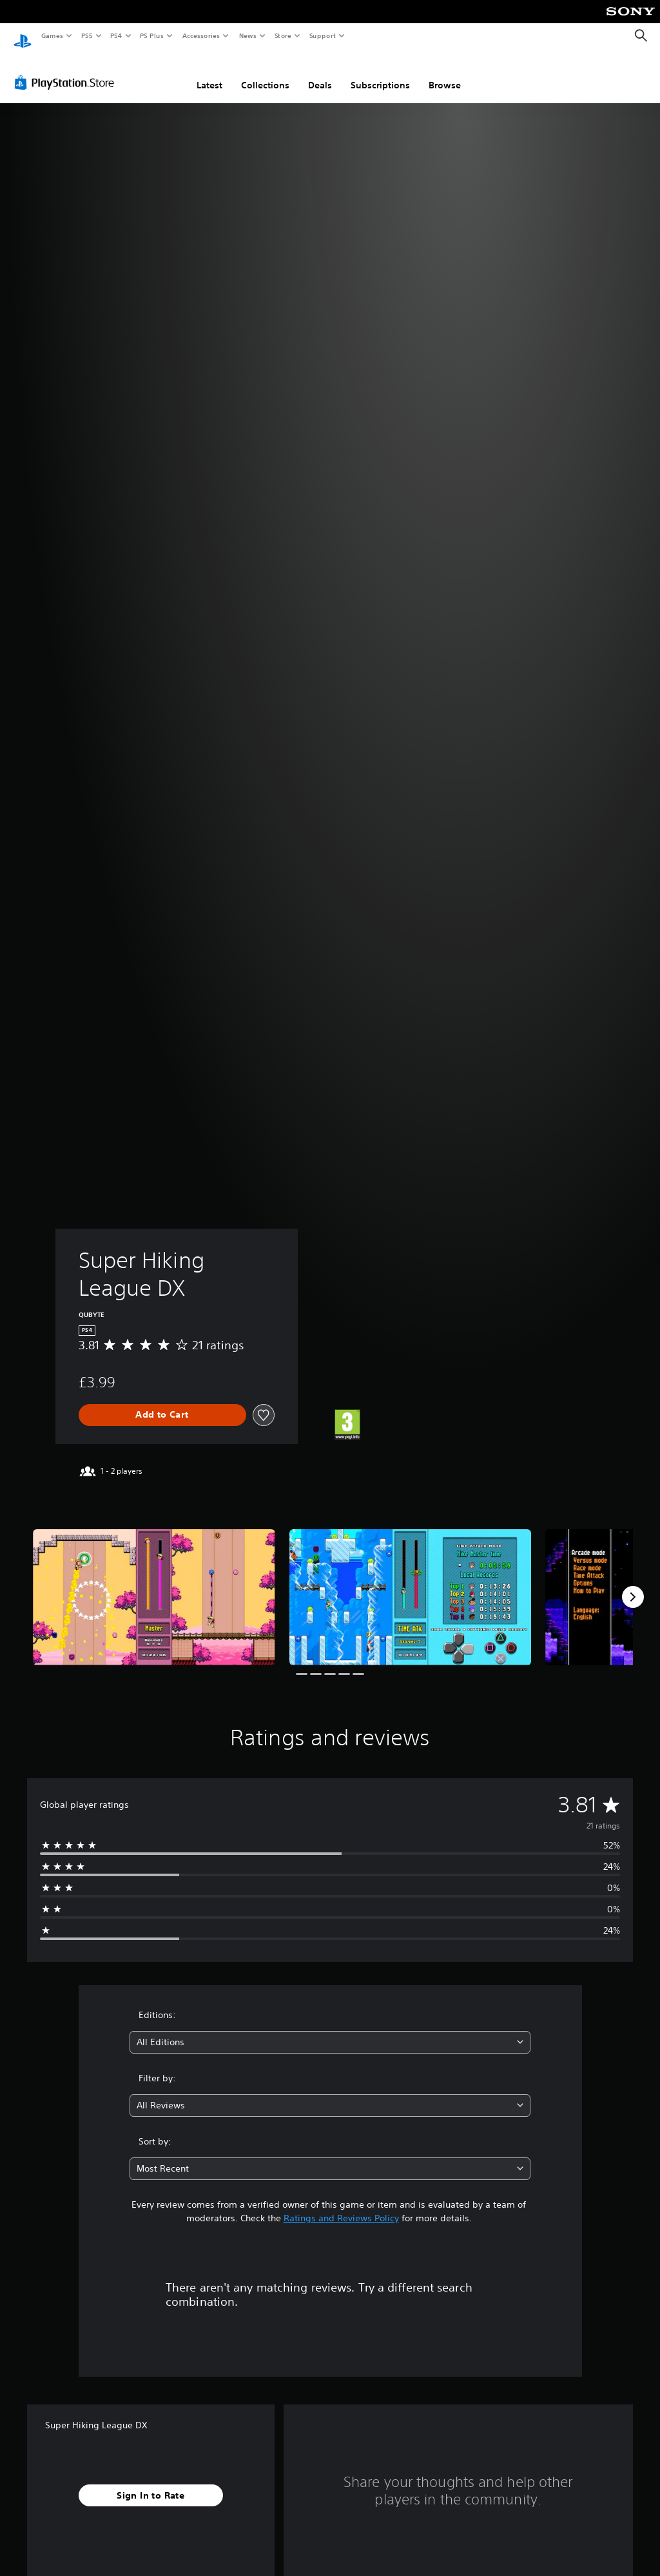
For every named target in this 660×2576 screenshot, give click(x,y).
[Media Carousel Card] (154, 1585)
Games (52, 35)
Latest (209, 73)
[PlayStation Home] (23, 36)
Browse (445, 73)
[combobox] (330, 2030)
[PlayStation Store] (67, 70)
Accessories (200, 35)
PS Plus (152, 35)
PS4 (116, 35)
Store (282, 35)
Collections (265, 73)
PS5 (87, 35)
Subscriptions (380, 73)
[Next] (633, 1585)
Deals (320, 73)
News (248, 35)
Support (322, 35)
